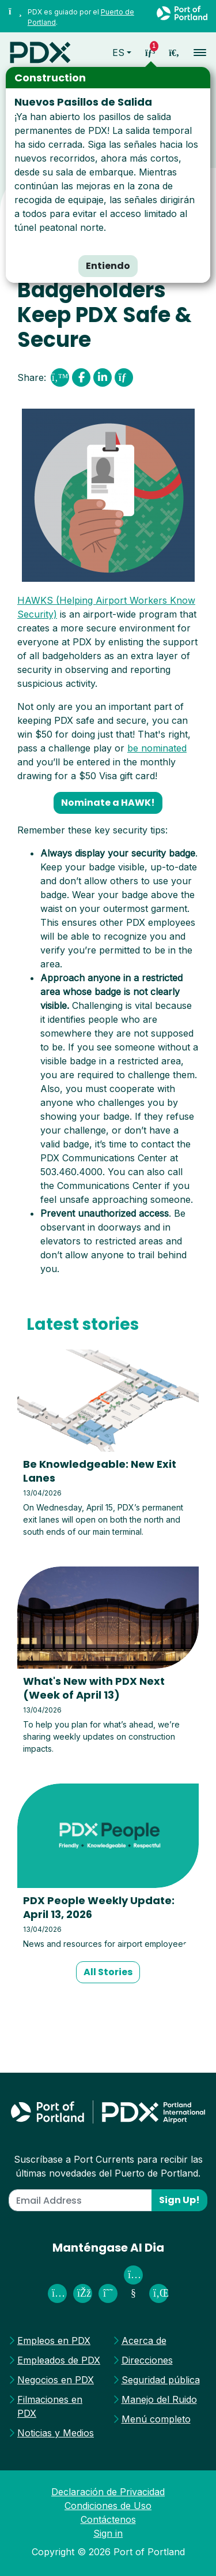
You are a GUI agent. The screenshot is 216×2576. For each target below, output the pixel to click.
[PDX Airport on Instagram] (57, 2293)
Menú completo (156, 2419)
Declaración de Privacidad (108, 2492)
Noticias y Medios (55, 2433)
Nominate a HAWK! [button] (108, 802)
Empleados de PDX (58, 2360)
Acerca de (144, 2340)
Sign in (108, 2533)
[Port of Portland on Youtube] (133, 2293)
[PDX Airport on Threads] (108, 2293)
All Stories (108, 1972)
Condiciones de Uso (108, 2505)
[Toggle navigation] (196, 51)
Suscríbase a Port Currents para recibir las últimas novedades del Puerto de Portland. (108, 2166)
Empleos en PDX (53, 2340)
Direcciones (147, 2360)
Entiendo (108, 265)
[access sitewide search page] (174, 52)
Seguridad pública (161, 2380)
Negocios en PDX (55, 2380)
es (118, 52)
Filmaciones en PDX (49, 2406)
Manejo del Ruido (159, 2399)
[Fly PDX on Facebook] (82, 2293)
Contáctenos (108, 2519)
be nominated (157, 748)
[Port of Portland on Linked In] (158, 2293)
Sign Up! (179, 2200)
